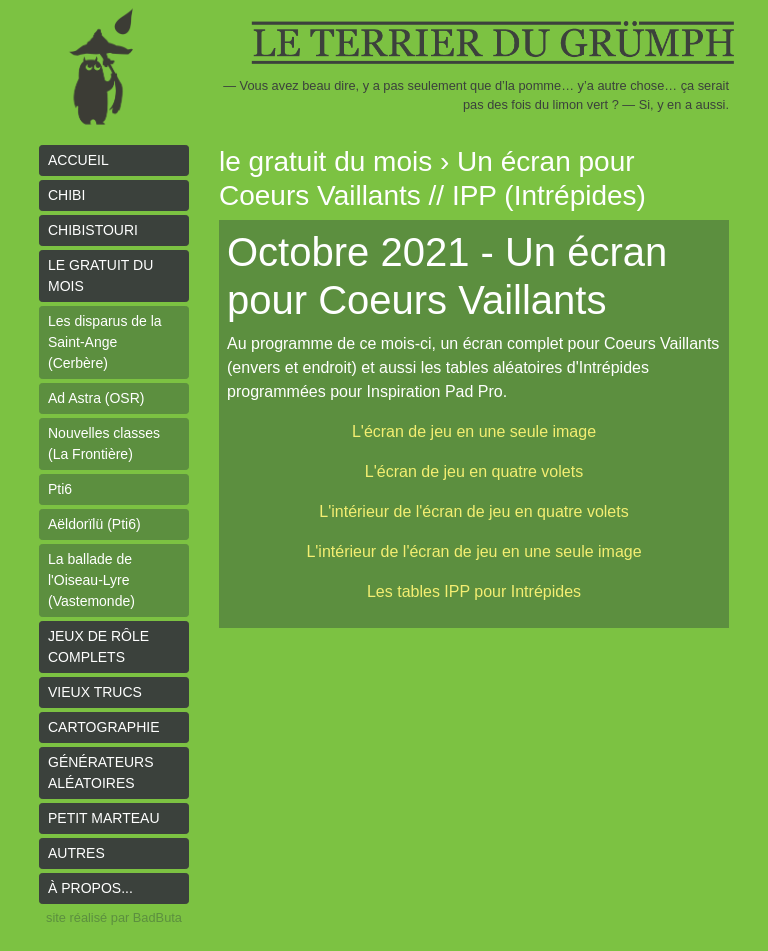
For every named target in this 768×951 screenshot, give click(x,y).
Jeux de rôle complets (98, 646)
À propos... (90, 888)
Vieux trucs (95, 692)
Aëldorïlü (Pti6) (94, 524)
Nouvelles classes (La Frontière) (104, 443)
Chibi (66, 195)
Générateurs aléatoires (101, 772)
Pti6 (60, 489)
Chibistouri (93, 230)
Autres (76, 853)
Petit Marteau (104, 818)
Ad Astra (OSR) (96, 398)
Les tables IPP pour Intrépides (474, 591)
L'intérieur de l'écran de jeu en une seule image (473, 551)
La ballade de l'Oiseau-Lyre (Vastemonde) (91, 580)
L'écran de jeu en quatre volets (474, 471)
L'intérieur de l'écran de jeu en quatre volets (473, 511)
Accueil (78, 160)
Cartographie (104, 727)
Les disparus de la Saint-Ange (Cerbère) (105, 342)
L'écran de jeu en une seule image (474, 431)
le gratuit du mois (100, 275)
